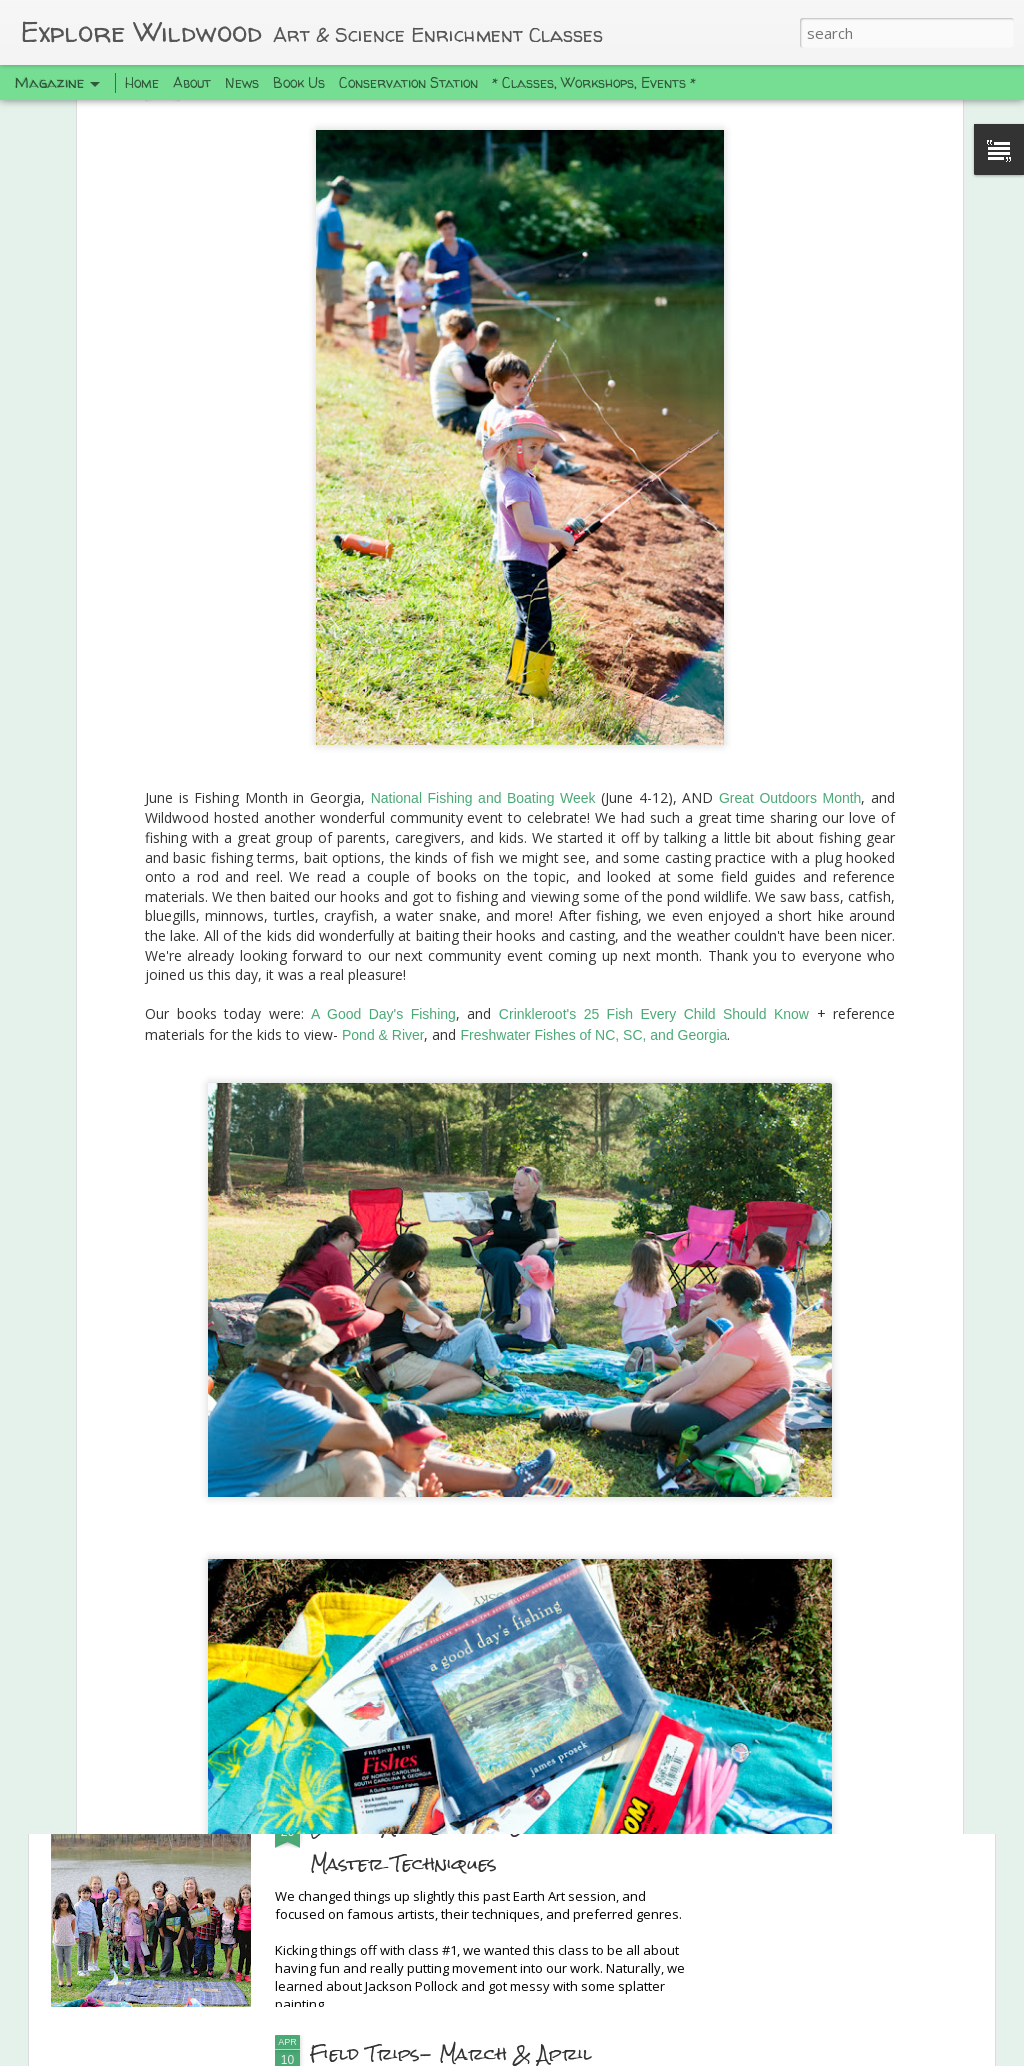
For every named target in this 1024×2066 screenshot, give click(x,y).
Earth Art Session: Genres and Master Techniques (467, 1844)
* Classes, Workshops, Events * (594, 82)
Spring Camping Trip (417, 1597)
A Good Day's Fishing (383, 842)
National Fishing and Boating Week (483, 626)
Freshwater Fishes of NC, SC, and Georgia (593, 863)
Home (142, 82)
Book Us (299, 82)
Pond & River (383, 863)
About (192, 82)
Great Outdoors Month (790, 626)
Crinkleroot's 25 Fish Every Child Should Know (654, 842)
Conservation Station (408, 82)
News (242, 82)
